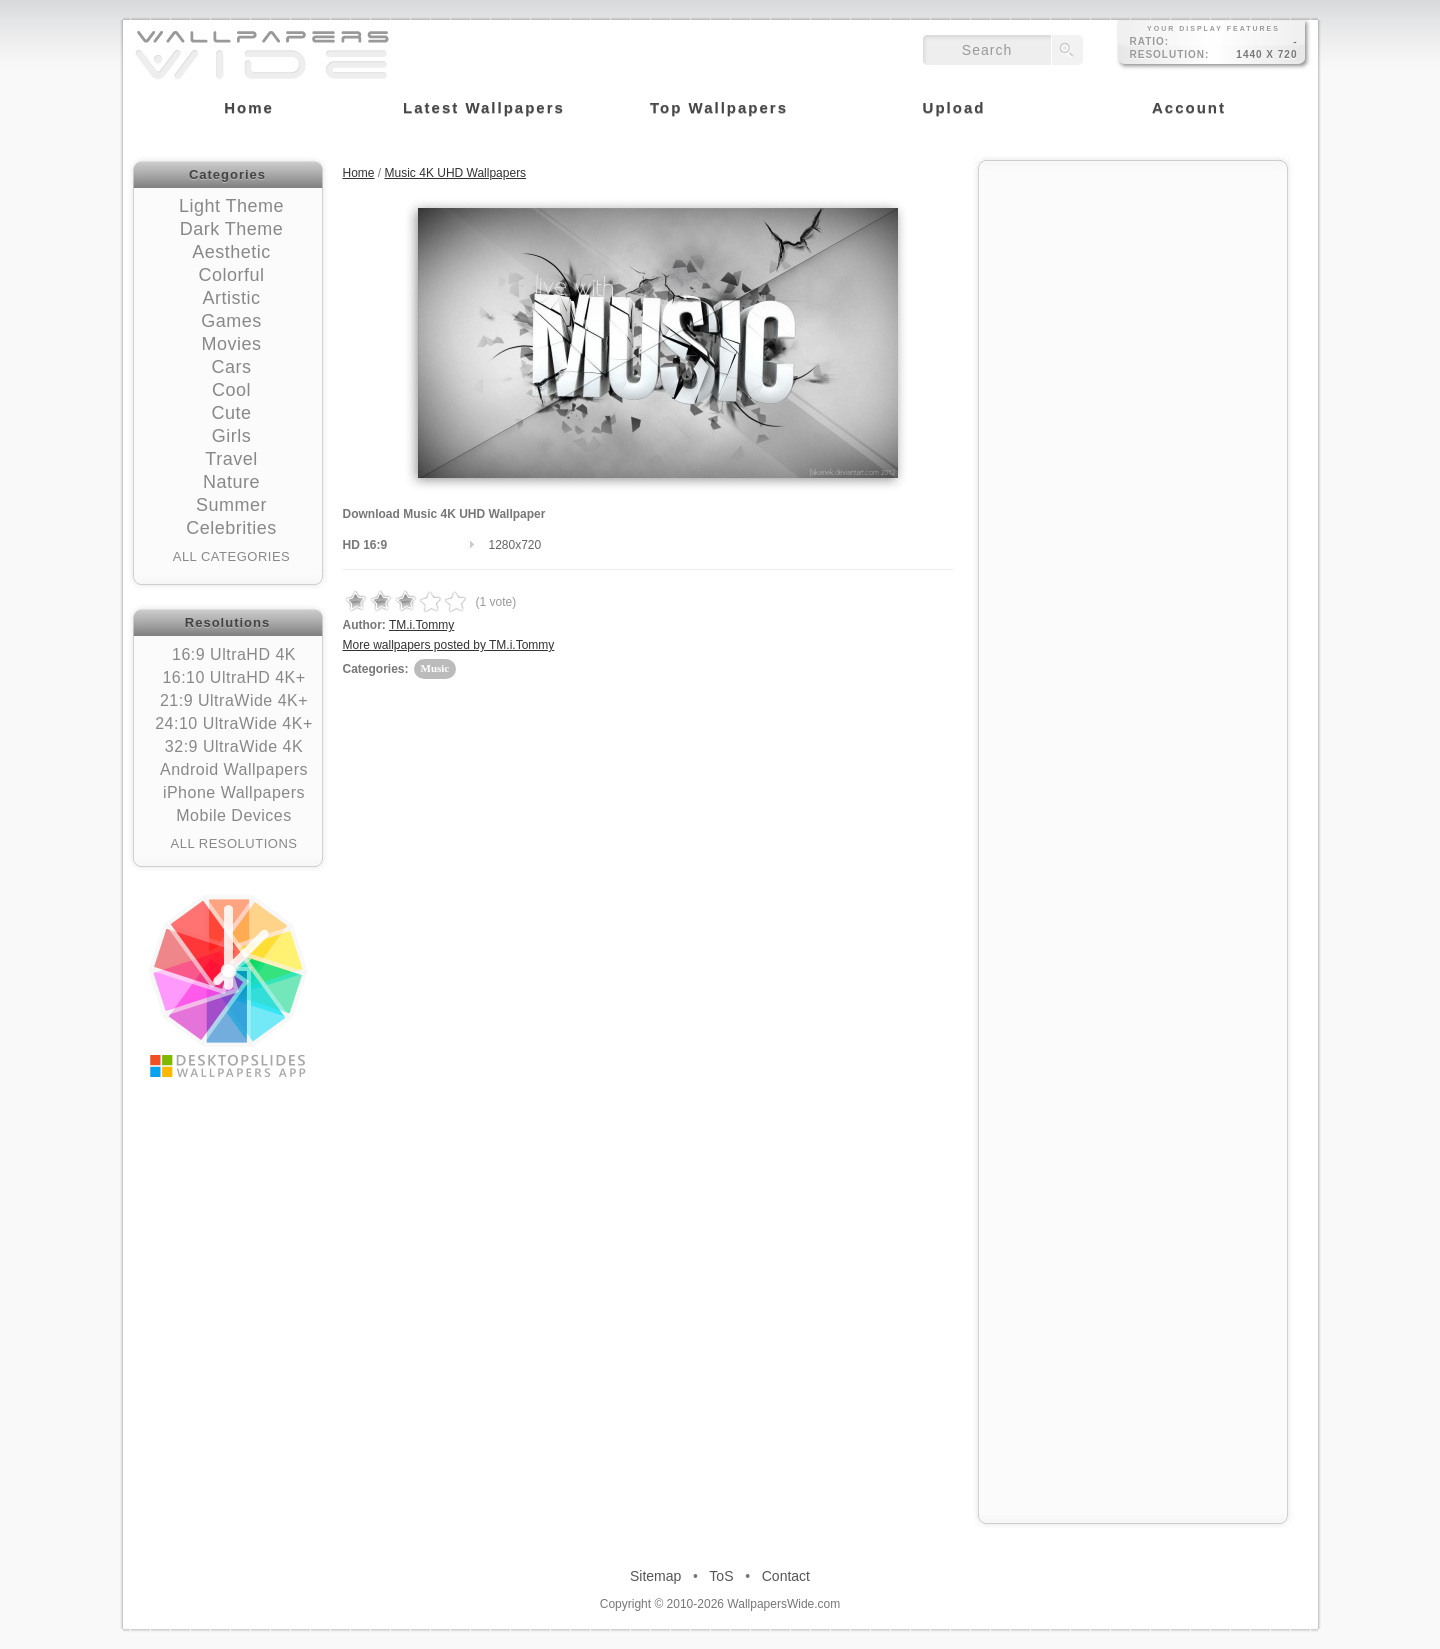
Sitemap (655, 1576)
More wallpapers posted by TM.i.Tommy (449, 645)
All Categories (232, 556)
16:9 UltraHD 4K (234, 654)
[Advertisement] (1133, 297)
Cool (231, 390)
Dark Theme (232, 229)
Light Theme (231, 206)
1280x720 (515, 545)
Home (359, 173)
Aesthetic (231, 252)
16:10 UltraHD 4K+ (233, 677)
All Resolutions (234, 843)
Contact (786, 1576)
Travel (231, 459)
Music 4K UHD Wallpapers (456, 173)
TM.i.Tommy (421, 625)
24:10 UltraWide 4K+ (234, 723)
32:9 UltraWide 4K (234, 746)
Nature (231, 482)
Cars (231, 367)
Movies (231, 344)
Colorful (231, 275)
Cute (231, 413)
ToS (721, 1576)
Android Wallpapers (234, 769)
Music (435, 668)
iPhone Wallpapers (234, 792)
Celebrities (231, 528)
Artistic (232, 298)
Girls (232, 436)
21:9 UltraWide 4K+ (234, 700)
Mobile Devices (233, 815)
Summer (231, 505)
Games (231, 321)
